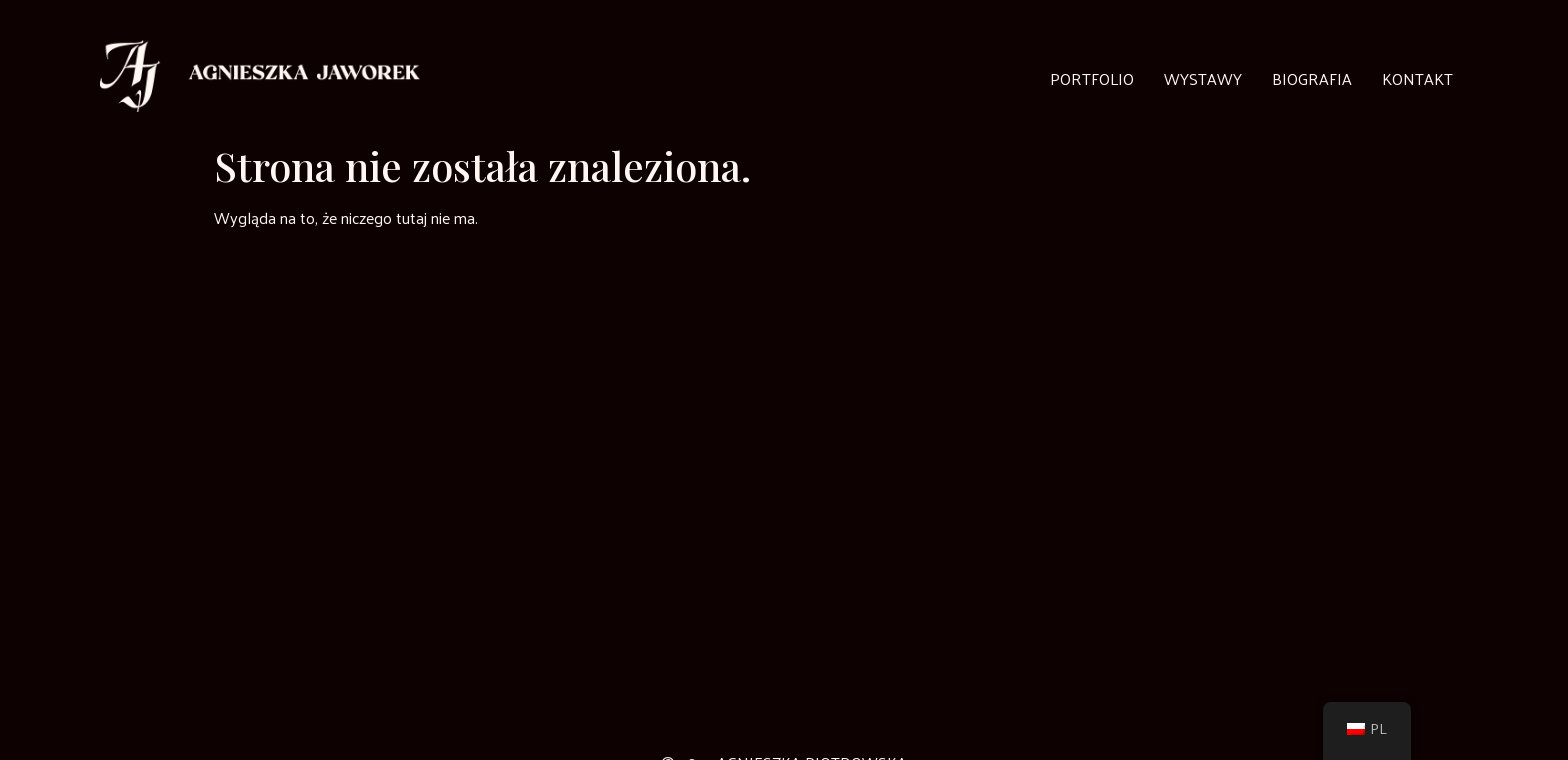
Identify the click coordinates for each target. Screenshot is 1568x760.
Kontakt (1417, 78)
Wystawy (1203, 78)
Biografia (1312, 78)
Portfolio (1092, 78)
